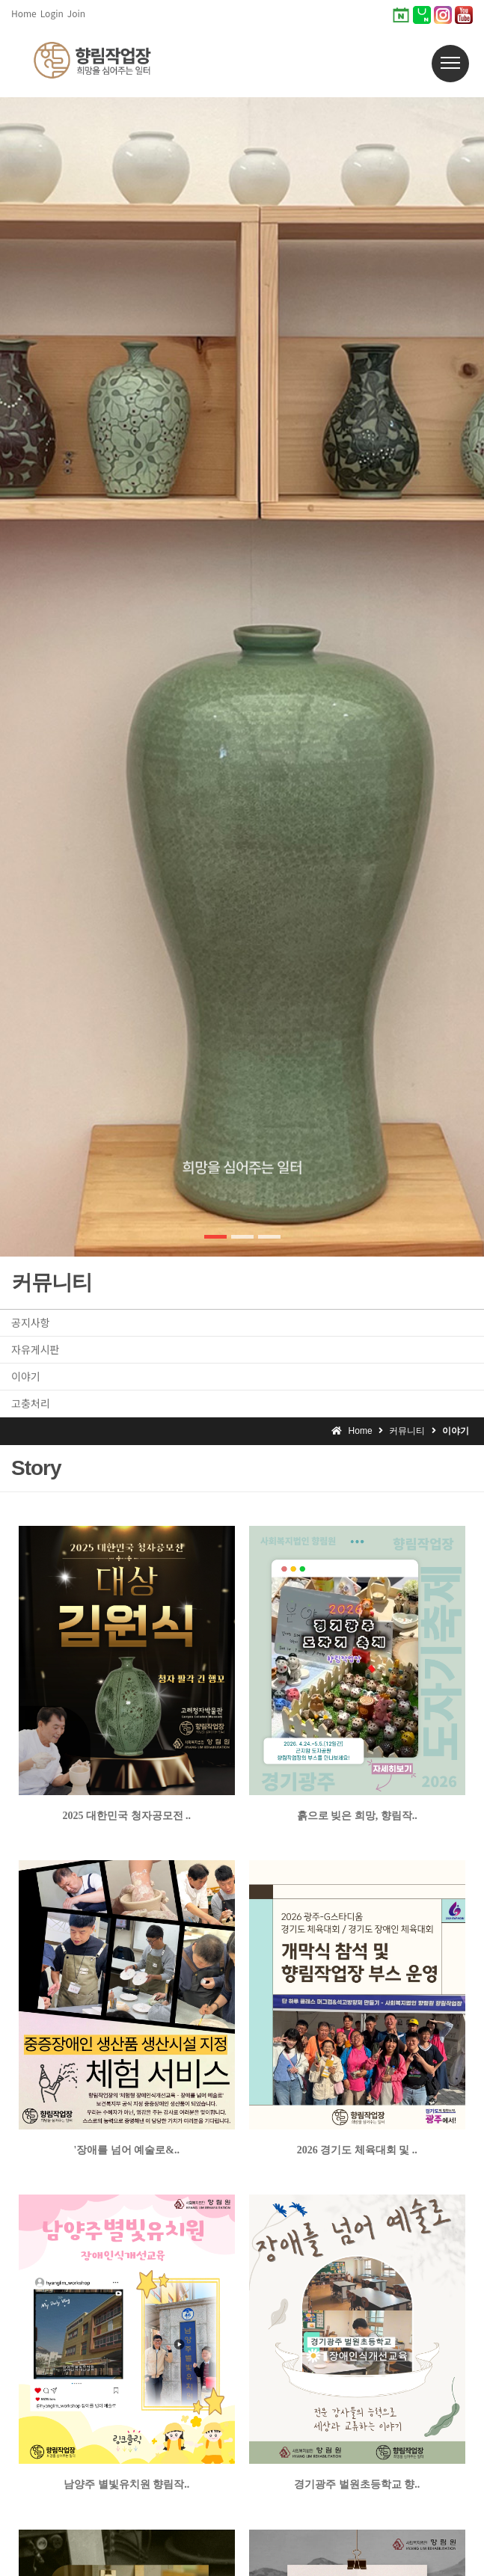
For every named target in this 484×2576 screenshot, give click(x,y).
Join (76, 13)
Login (52, 13)
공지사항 (30, 1322)
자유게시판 (35, 1349)
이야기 (25, 1376)
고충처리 (30, 1403)
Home (24, 13)
